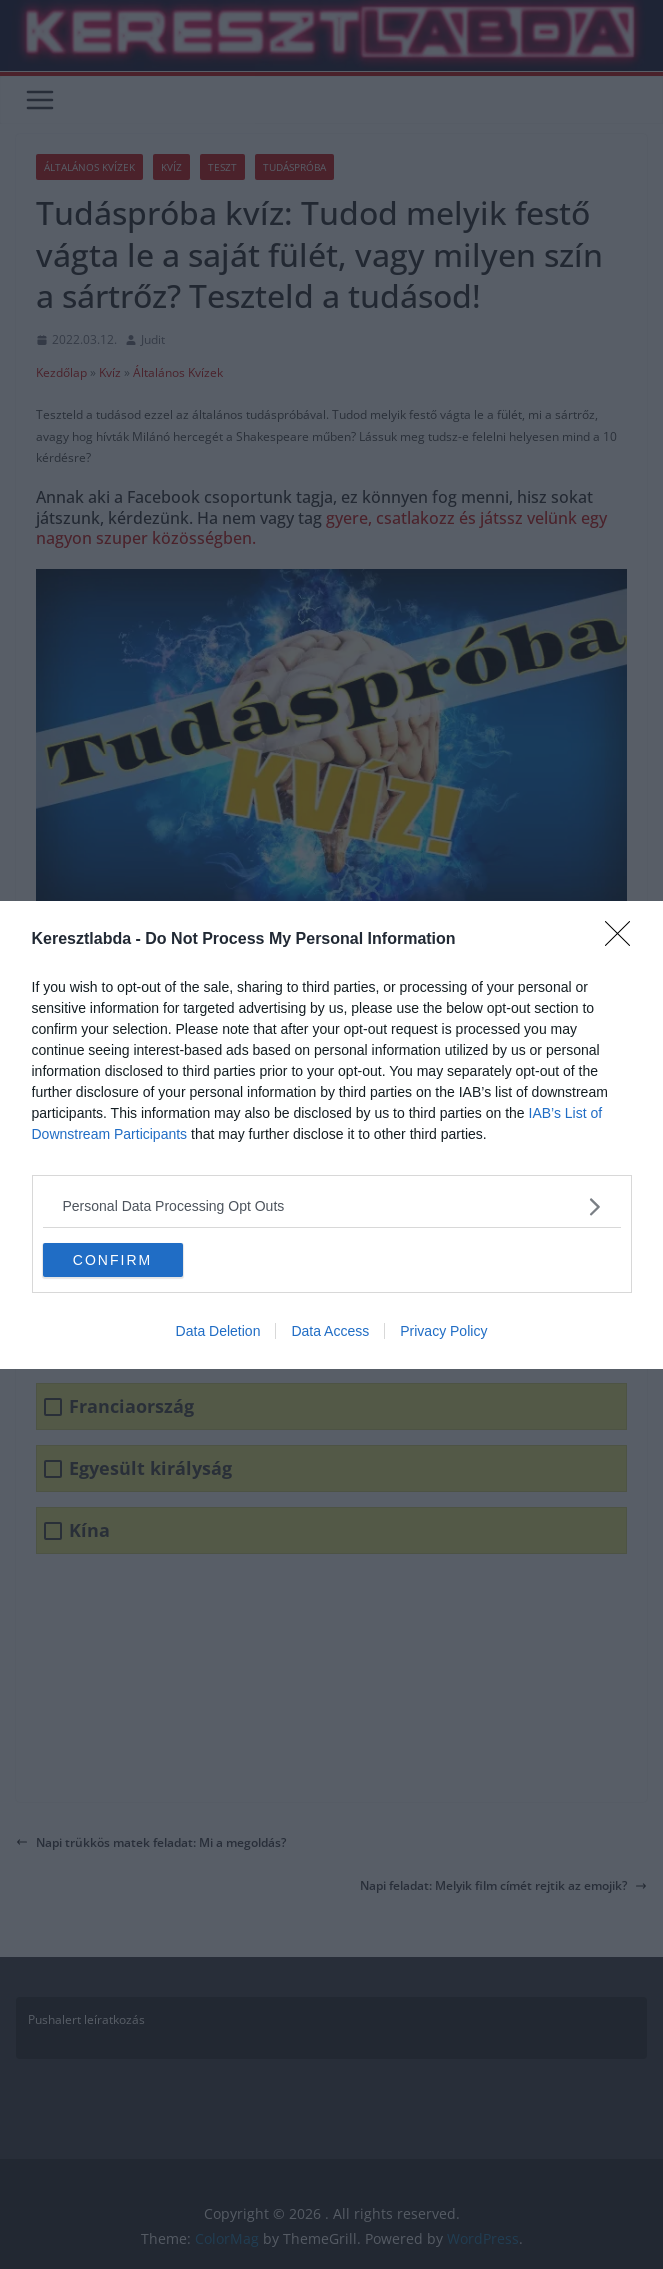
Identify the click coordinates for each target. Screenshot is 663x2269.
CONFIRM (112, 1260)
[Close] (624, 940)
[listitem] (332, 1206)
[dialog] (331, 1135)
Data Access (330, 1331)
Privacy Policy (443, 1331)
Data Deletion (218, 1331)
